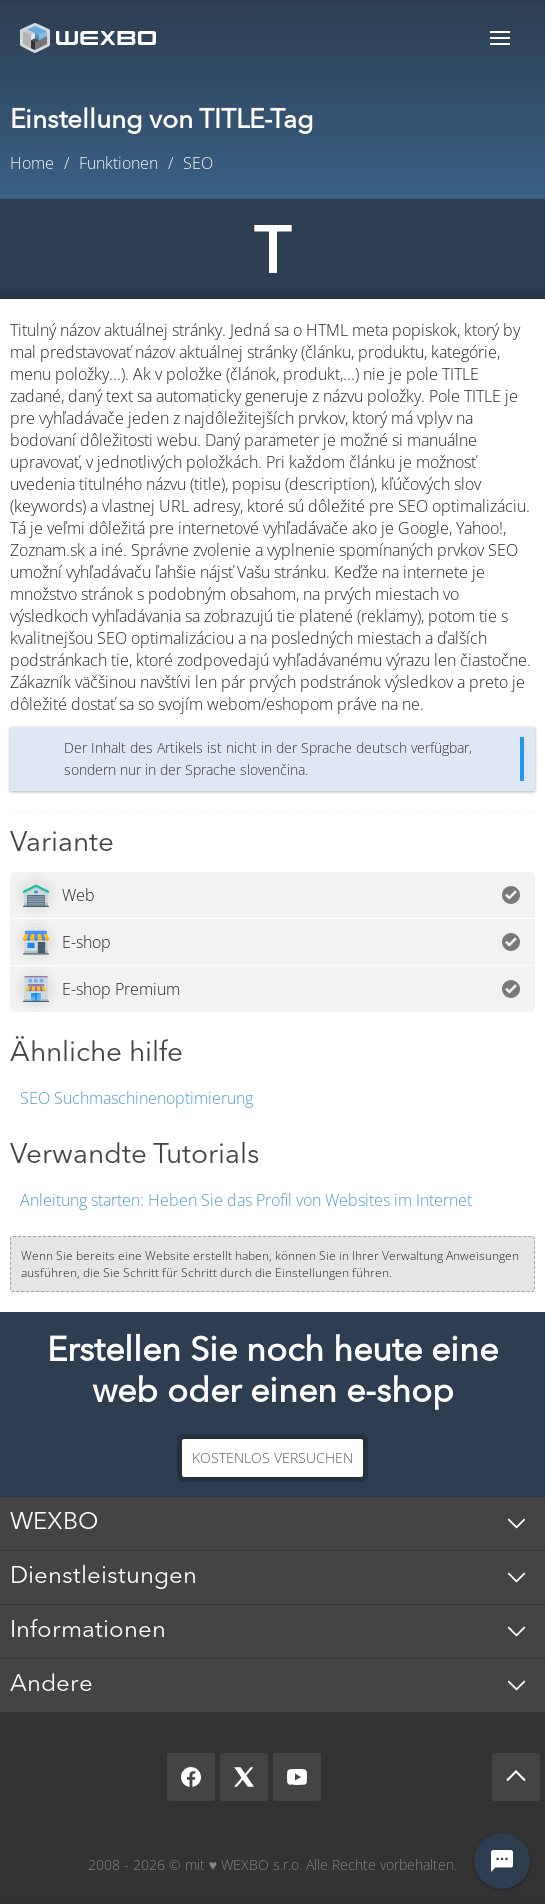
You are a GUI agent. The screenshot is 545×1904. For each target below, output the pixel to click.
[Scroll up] (516, 1777)
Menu (500, 37)
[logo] (90, 37)
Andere (51, 1685)
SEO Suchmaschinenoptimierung (136, 1098)
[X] (244, 1777)
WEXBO (54, 1523)
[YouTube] (297, 1777)
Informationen (88, 1631)
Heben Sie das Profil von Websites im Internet (246, 1200)
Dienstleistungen (103, 1577)
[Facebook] (191, 1777)
